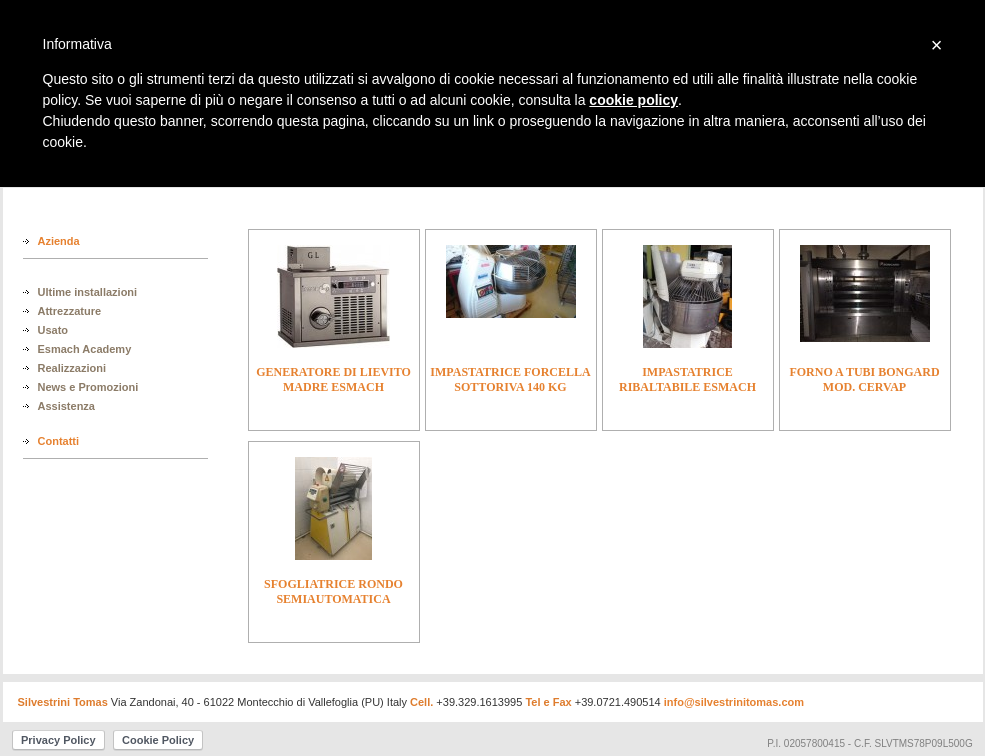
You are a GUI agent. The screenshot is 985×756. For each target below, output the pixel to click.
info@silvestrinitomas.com (734, 702)
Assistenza (66, 406)
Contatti (59, 441)
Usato (53, 330)
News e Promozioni (88, 387)
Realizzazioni (72, 368)
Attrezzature (70, 311)
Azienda (59, 241)
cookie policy (633, 100)
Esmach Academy (85, 349)
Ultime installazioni (88, 292)
